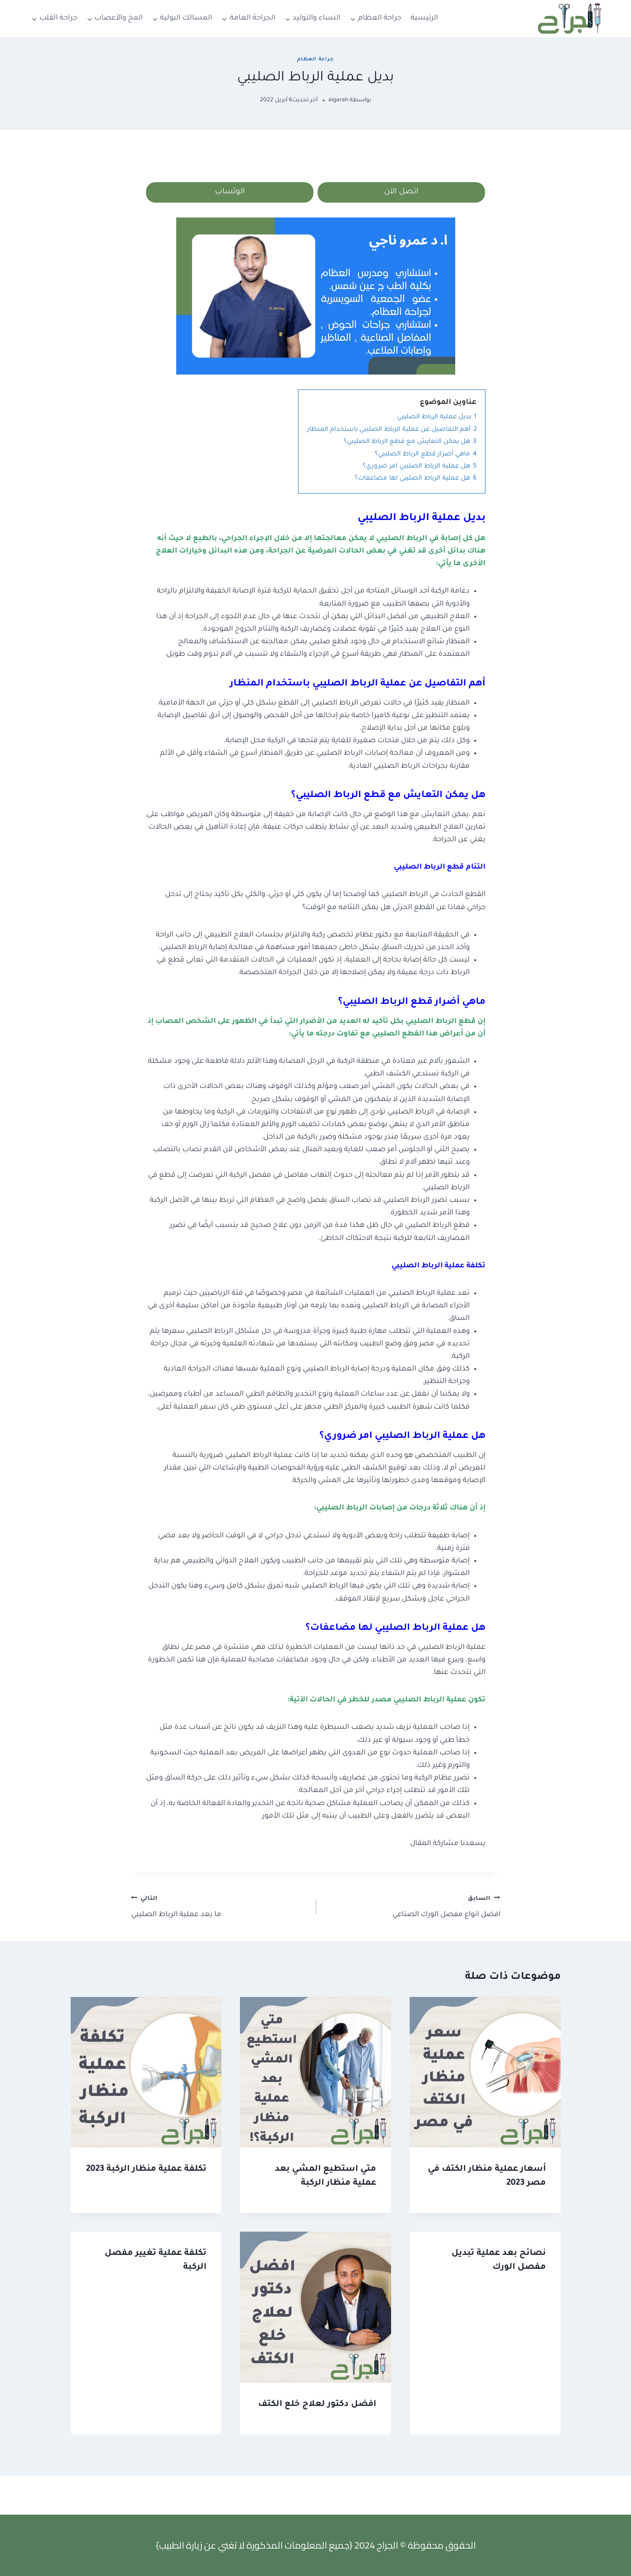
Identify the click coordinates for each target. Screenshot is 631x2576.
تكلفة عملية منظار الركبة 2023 (146, 2171)
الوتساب (229, 193)
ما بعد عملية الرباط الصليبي (219, 1907)
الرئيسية (424, 18)
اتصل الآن (401, 193)
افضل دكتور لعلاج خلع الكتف (317, 2406)
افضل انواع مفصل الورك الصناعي (412, 1907)
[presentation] (485, 2074)
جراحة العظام (315, 59)
